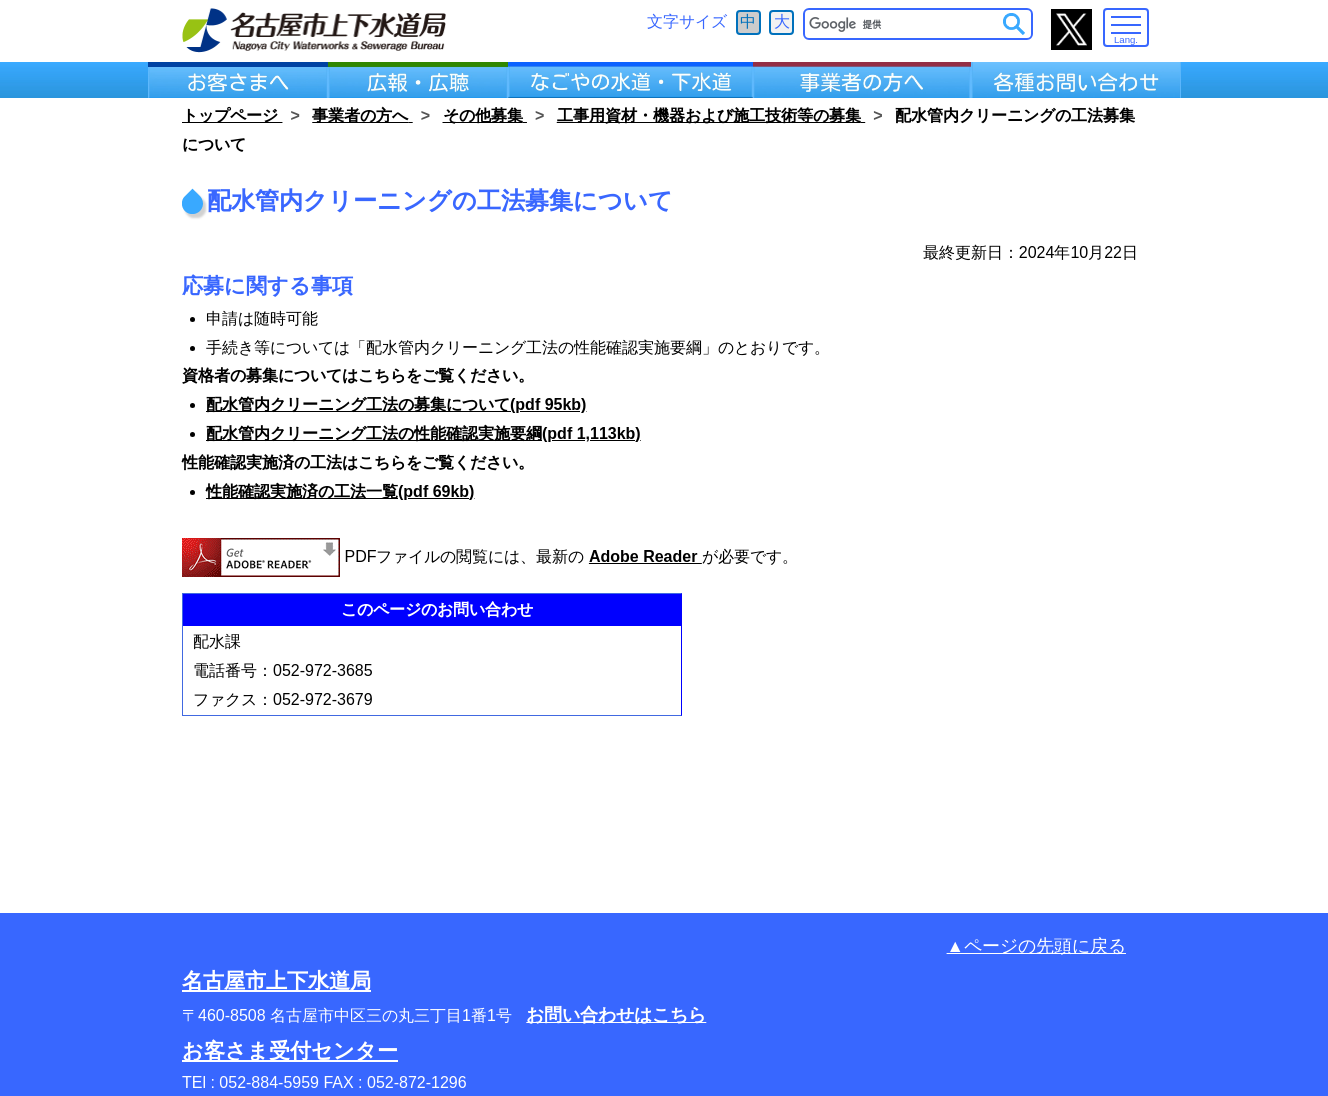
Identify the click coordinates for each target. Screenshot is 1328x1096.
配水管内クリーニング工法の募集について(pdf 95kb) (396, 404)
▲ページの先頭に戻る (1036, 946)
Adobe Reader (645, 556)
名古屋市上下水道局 (276, 980)
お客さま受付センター (290, 1050)
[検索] (904, 24)
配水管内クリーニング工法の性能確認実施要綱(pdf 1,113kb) (423, 433)
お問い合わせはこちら (616, 1015)
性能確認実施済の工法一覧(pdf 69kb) (340, 491)
